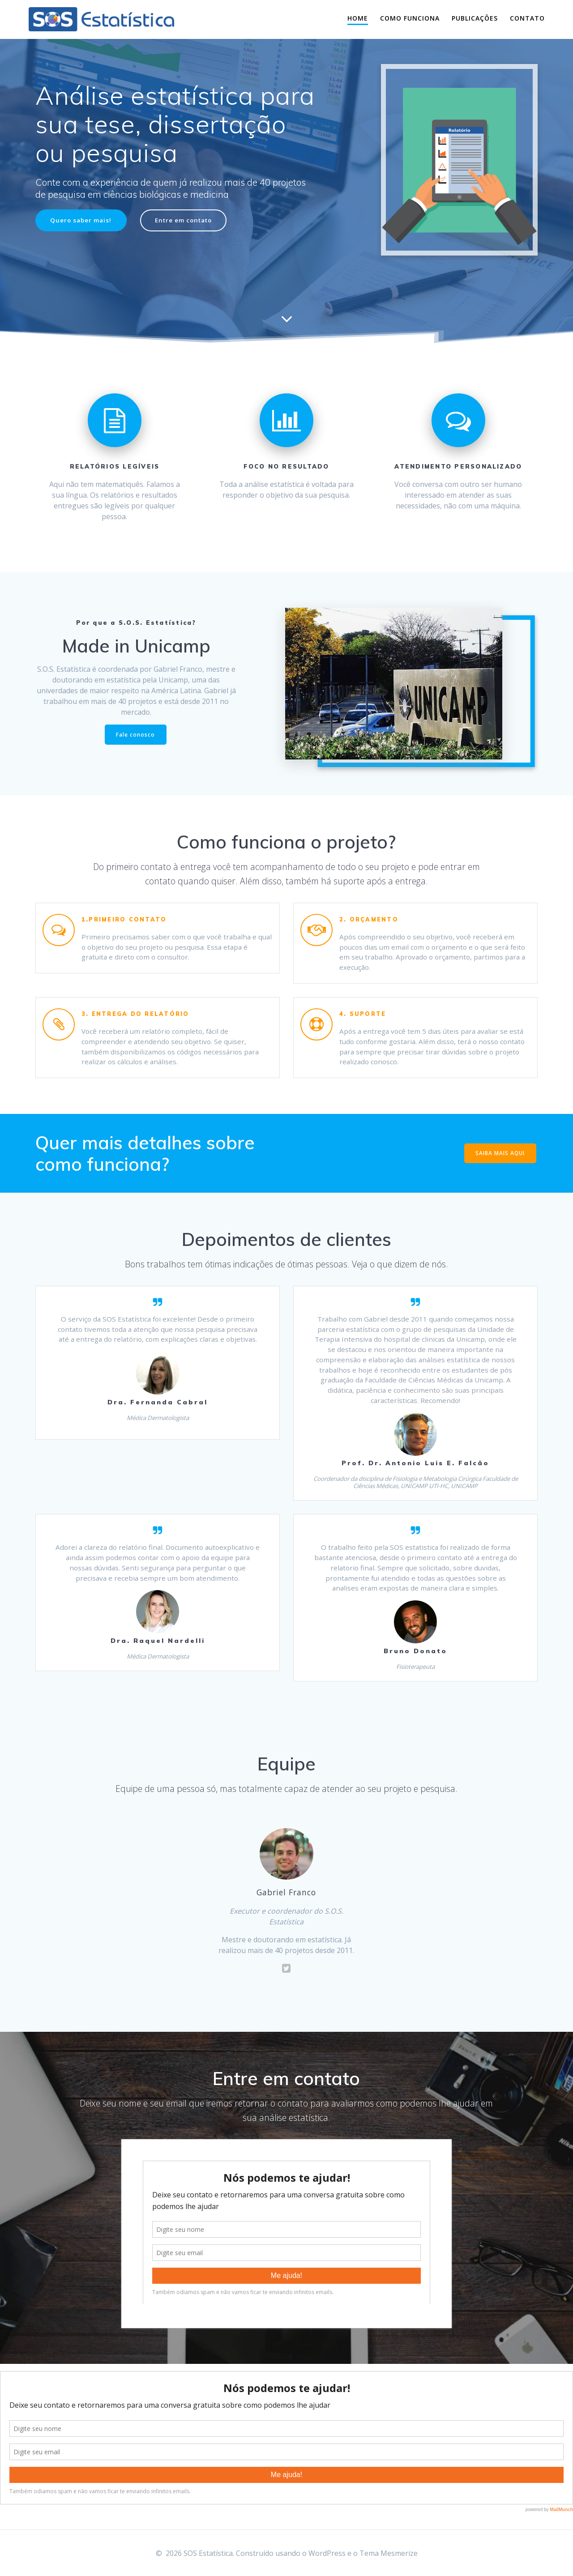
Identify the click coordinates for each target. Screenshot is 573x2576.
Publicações (475, 18)
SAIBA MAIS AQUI (500, 1157)
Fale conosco (135, 734)
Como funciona (410, 18)
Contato (527, 18)
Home (357, 18)
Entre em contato (187, 220)
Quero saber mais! (82, 220)
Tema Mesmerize (388, 2553)
